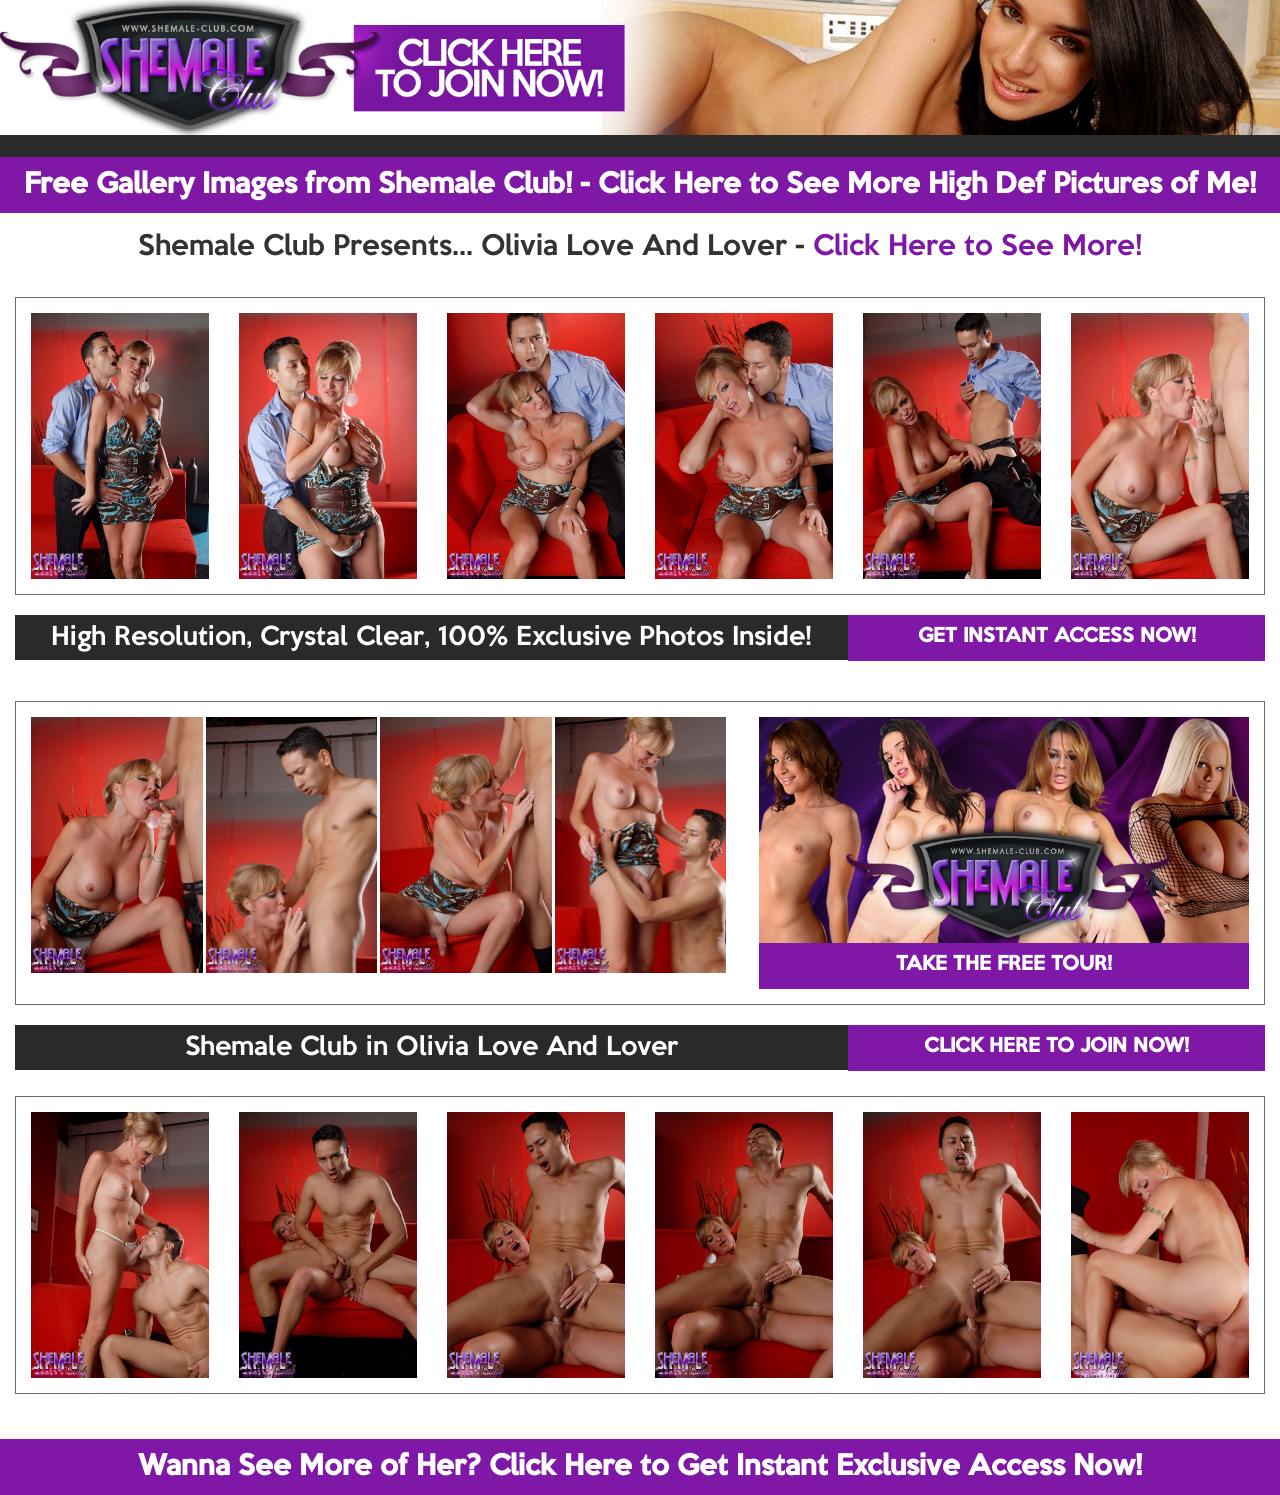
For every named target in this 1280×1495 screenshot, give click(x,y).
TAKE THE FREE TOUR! (1004, 965)
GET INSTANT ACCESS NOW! (1057, 637)
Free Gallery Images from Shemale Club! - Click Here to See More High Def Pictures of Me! (640, 185)
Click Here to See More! (977, 247)
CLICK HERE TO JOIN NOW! (1056, 1047)
